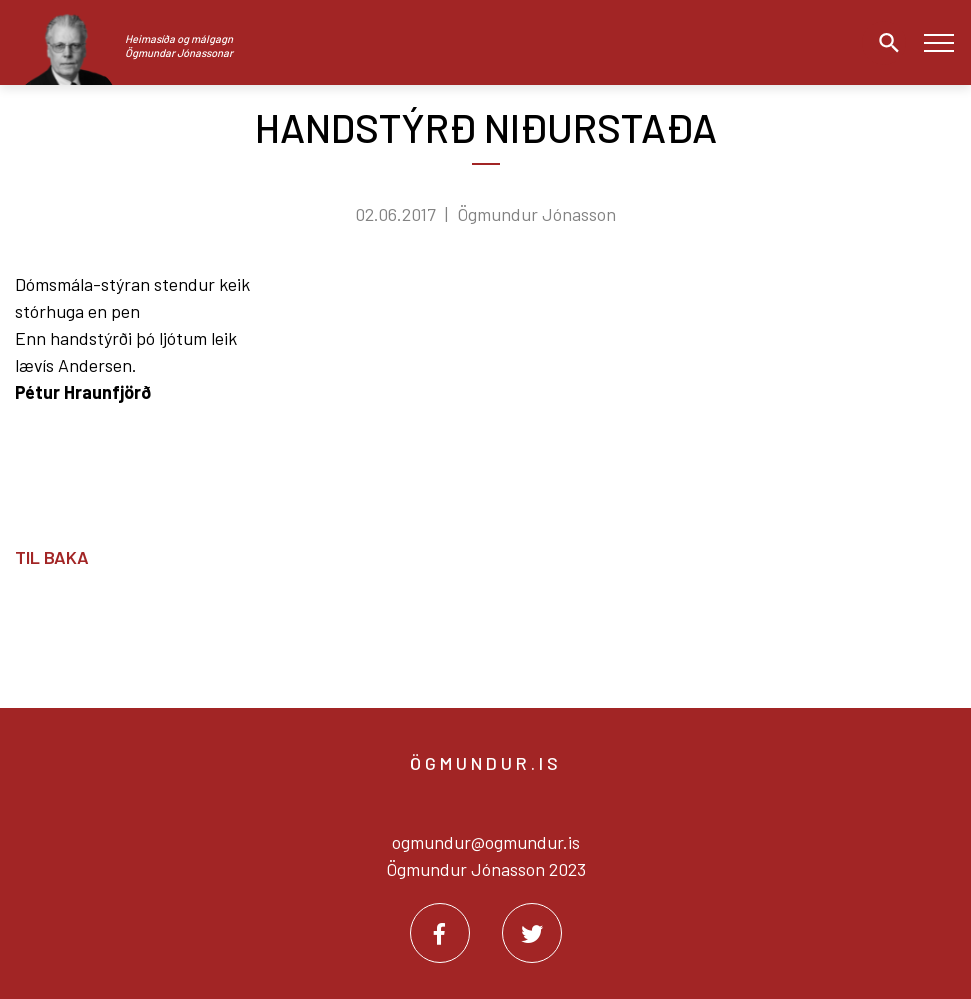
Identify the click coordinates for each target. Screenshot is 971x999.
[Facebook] (440, 933)
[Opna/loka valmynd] (938, 42)
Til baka (52, 557)
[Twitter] (532, 933)
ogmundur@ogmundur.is (486, 842)
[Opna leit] (884, 43)
